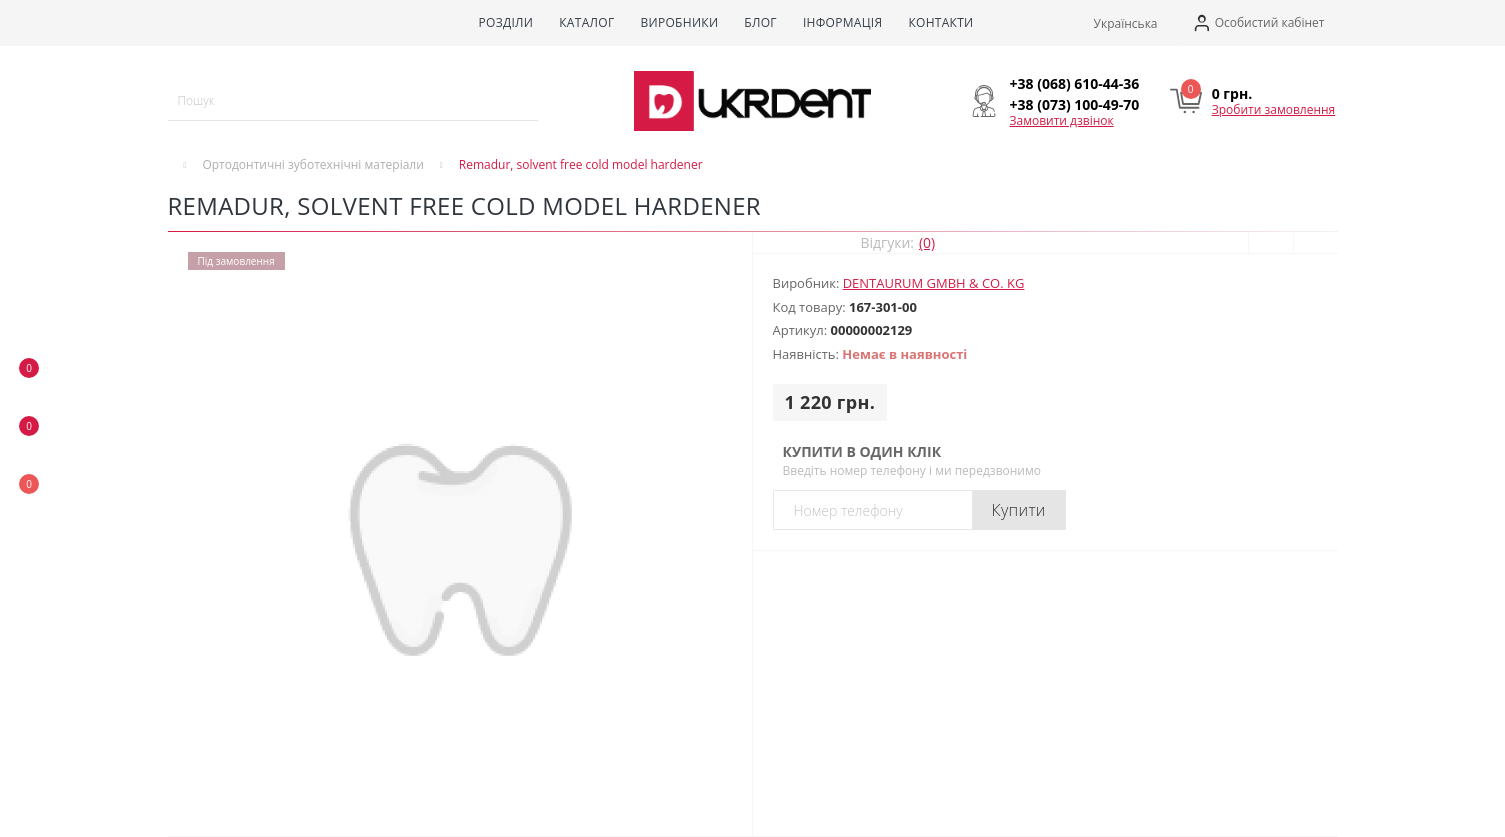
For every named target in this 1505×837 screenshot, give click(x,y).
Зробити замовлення (1274, 109)
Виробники (679, 22)
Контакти (940, 22)
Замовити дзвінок (1062, 120)
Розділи (505, 22)
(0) (927, 242)
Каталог (586, 22)
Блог (760, 22)
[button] (1258, 23)
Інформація (842, 22)
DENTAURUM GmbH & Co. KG (934, 283)
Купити (1019, 510)
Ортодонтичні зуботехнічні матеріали (312, 164)
